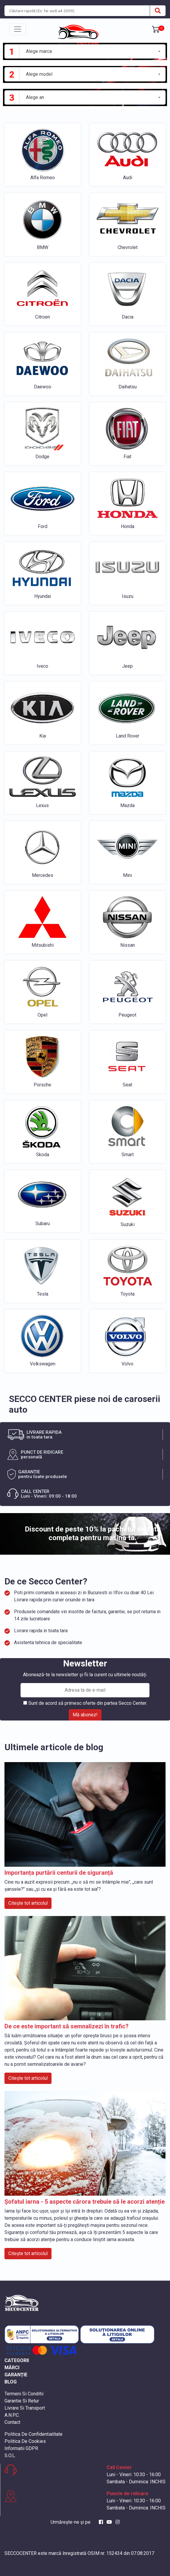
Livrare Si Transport (24, 2408)
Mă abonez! (85, 1715)
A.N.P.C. (12, 2415)
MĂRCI (11, 2367)
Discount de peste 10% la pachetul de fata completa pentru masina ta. (92, 1533)
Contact (12, 2422)
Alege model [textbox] (39, 74)
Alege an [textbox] (35, 97)
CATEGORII (16, 2360)
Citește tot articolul (28, 1903)
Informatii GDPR (21, 2448)
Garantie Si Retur (21, 2401)
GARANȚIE (15, 2375)
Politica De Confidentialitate (33, 2434)
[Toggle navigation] (17, 29)
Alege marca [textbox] (39, 51)
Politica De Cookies (25, 2441)
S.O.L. (10, 2455)
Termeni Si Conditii (23, 2394)
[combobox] (93, 51)
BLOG (10, 2382)
